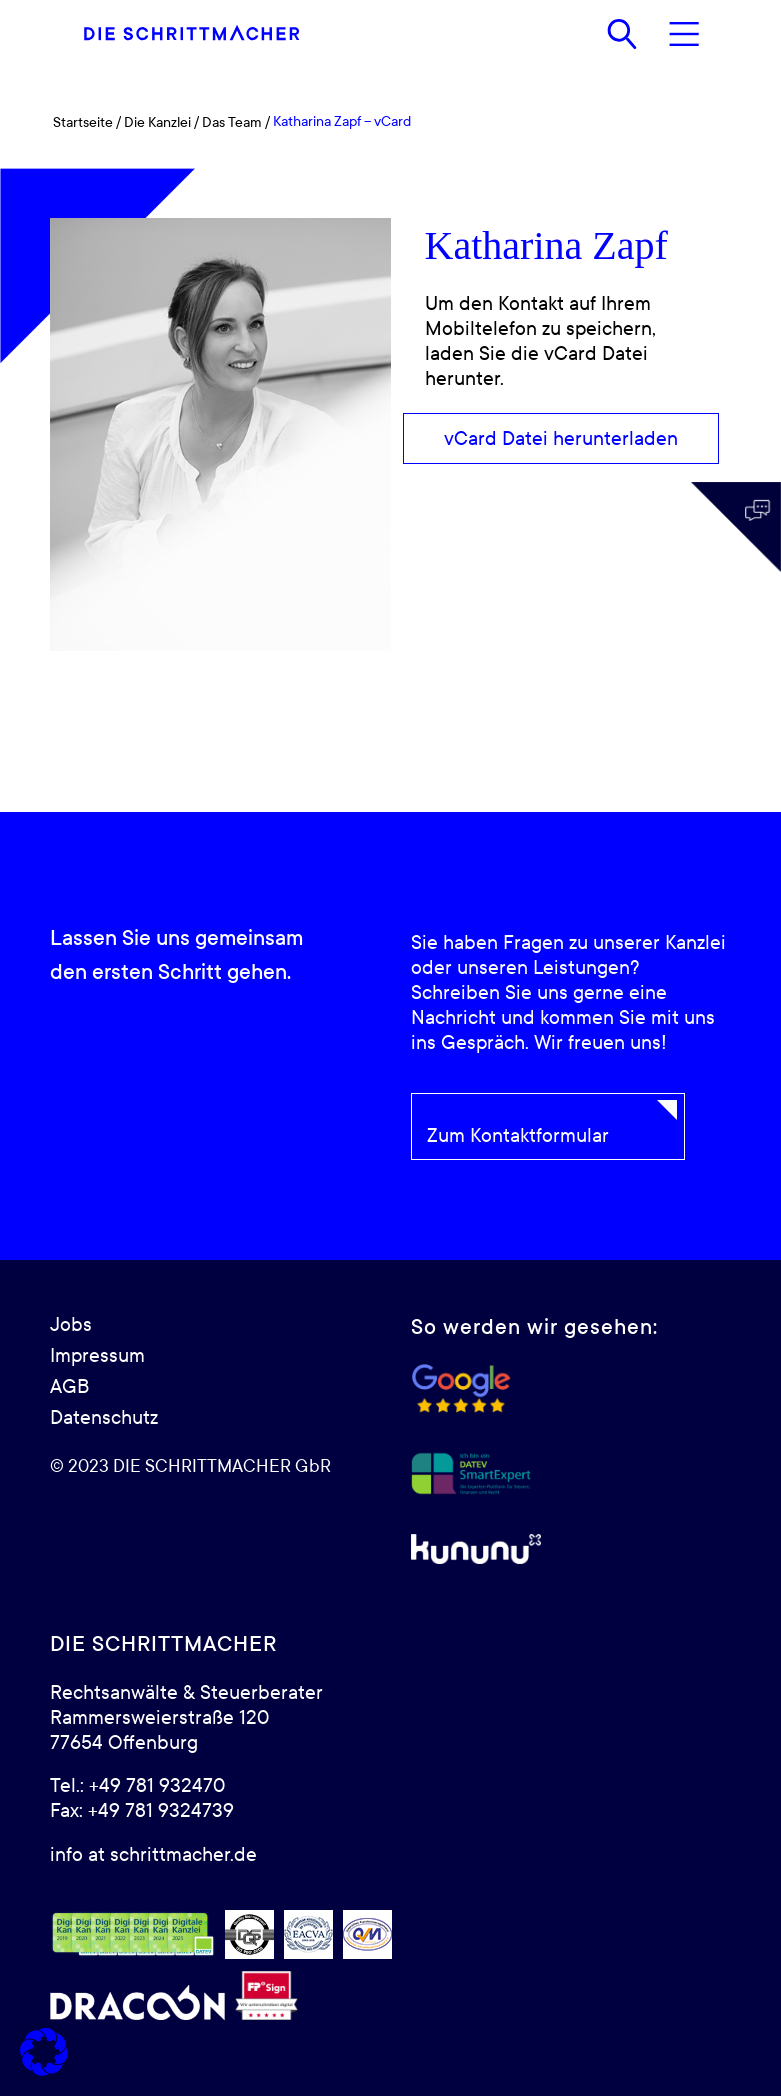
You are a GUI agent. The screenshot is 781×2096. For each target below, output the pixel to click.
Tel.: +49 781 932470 (137, 1786)
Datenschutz (104, 1418)
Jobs (71, 1325)
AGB (69, 1387)
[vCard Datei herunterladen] (561, 438)
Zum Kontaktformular (518, 1136)
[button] (44, 2052)
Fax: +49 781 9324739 (142, 1811)
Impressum (97, 1356)
